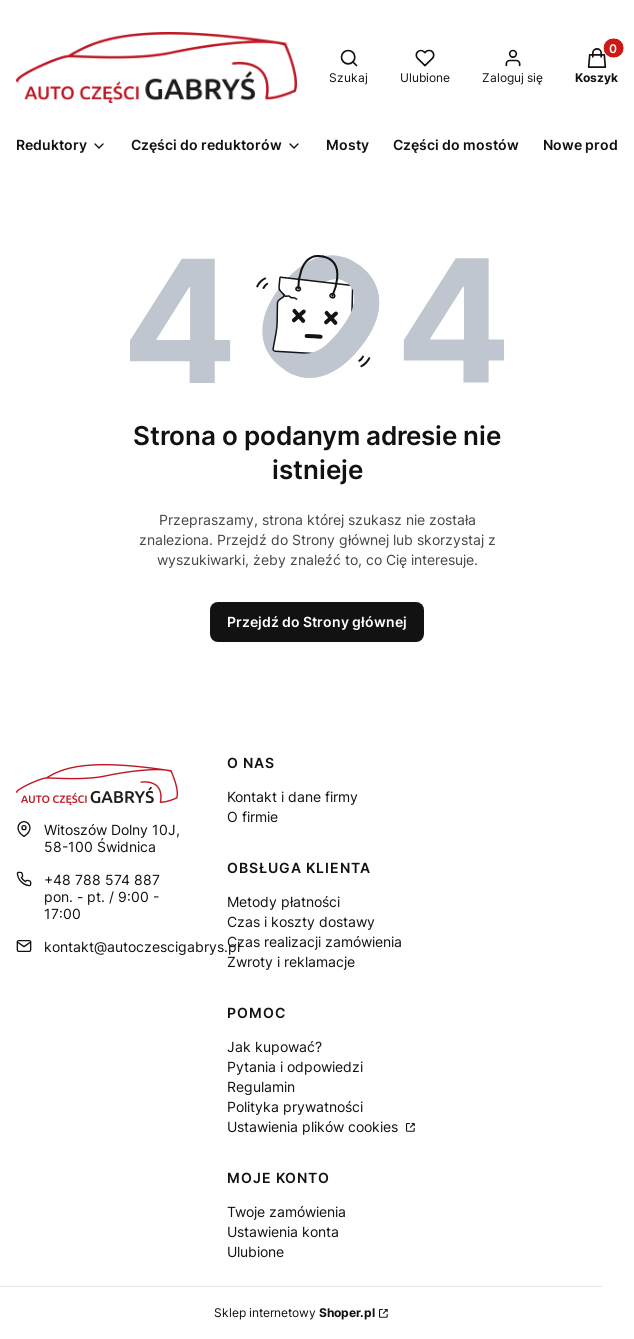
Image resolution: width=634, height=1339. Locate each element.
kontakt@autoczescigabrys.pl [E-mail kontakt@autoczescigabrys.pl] (142, 946)
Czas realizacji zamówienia (314, 941)
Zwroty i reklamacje (291, 961)
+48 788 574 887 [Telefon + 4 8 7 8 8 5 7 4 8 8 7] (102, 879)
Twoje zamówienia (286, 1211)
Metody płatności (283, 901)
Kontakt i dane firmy (292, 796)
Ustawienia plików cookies (314, 1126)
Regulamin (261, 1086)
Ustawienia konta (283, 1231)
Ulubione (255, 1251)
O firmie (252, 816)
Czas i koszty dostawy (301, 921)
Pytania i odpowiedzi (295, 1066)
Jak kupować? (274, 1046)
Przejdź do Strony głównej (317, 621)
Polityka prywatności (295, 1106)
